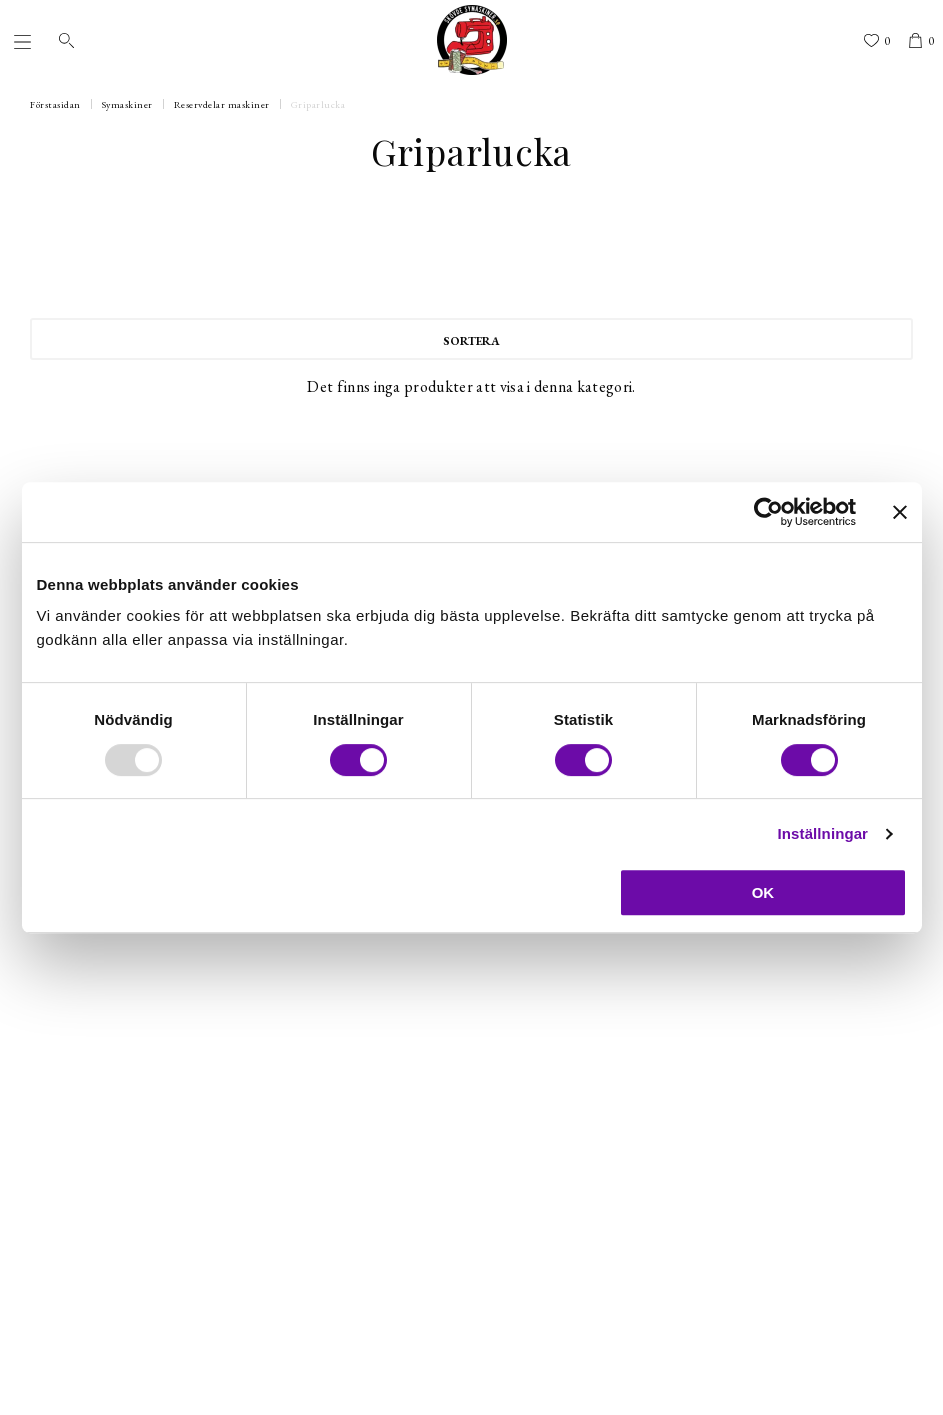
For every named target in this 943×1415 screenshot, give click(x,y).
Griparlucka (318, 104)
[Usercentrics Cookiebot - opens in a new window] (768, 512)
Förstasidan (55, 104)
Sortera (471, 341)
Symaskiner (127, 104)
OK (763, 892)
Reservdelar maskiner (222, 104)
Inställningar (823, 833)
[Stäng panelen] (900, 512)
